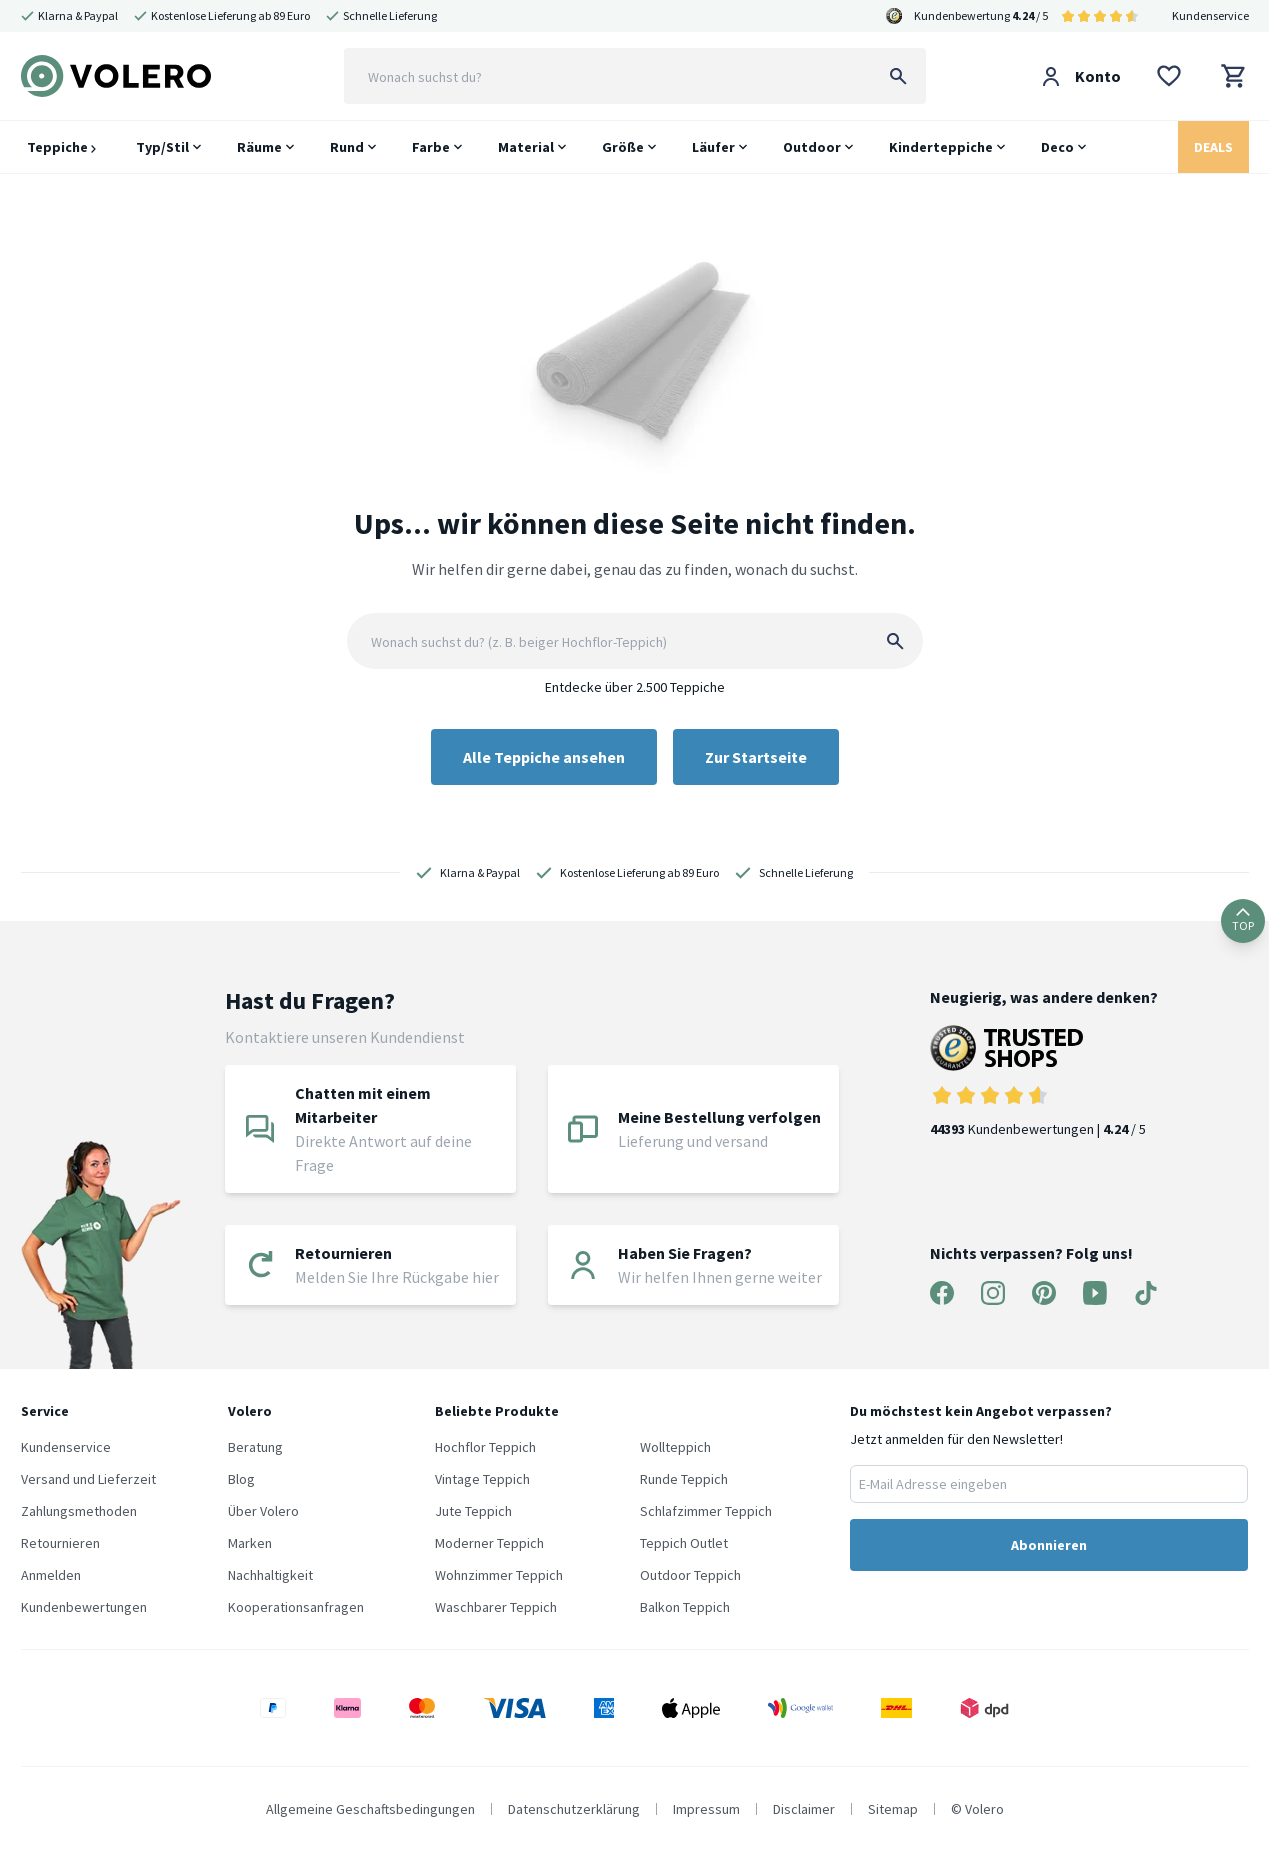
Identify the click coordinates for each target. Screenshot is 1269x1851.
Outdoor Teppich (690, 1575)
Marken (250, 1543)
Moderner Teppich (489, 1543)
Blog (241, 1479)
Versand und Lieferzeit (88, 1479)
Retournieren (60, 1543)
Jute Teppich (473, 1511)
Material (526, 147)
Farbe (431, 147)
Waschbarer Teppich (496, 1607)
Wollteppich (675, 1447)
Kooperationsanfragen (296, 1607)
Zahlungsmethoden (79, 1511)
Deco (1057, 147)
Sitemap (893, 1809)
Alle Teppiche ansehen (544, 757)
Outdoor (812, 147)
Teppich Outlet (684, 1543)
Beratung (255, 1447)
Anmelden (51, 1575)
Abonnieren (1049, 1545)
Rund (347, 147)
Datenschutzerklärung (574, 1809)
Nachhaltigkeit (270, 1575)
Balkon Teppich (685, 1607)
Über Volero (263, 1511)
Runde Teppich (684, 1479)
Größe (623, 147)
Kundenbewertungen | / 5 (1044, 1081)
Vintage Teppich (482, 1479)
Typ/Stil (162, 147)
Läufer (713, 147)
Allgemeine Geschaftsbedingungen (370, 1809)
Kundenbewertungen (84, 1607)
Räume (259, 147)
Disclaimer (804, 1809)
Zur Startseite (756, 757)
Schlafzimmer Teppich (706, 1511)
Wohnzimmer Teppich (499, 1575)
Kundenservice (1210, 15)
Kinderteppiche (941, 147)
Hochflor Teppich (485, 1447)
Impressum (706, 1809)
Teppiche (61, 147)
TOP (1243, 920)
